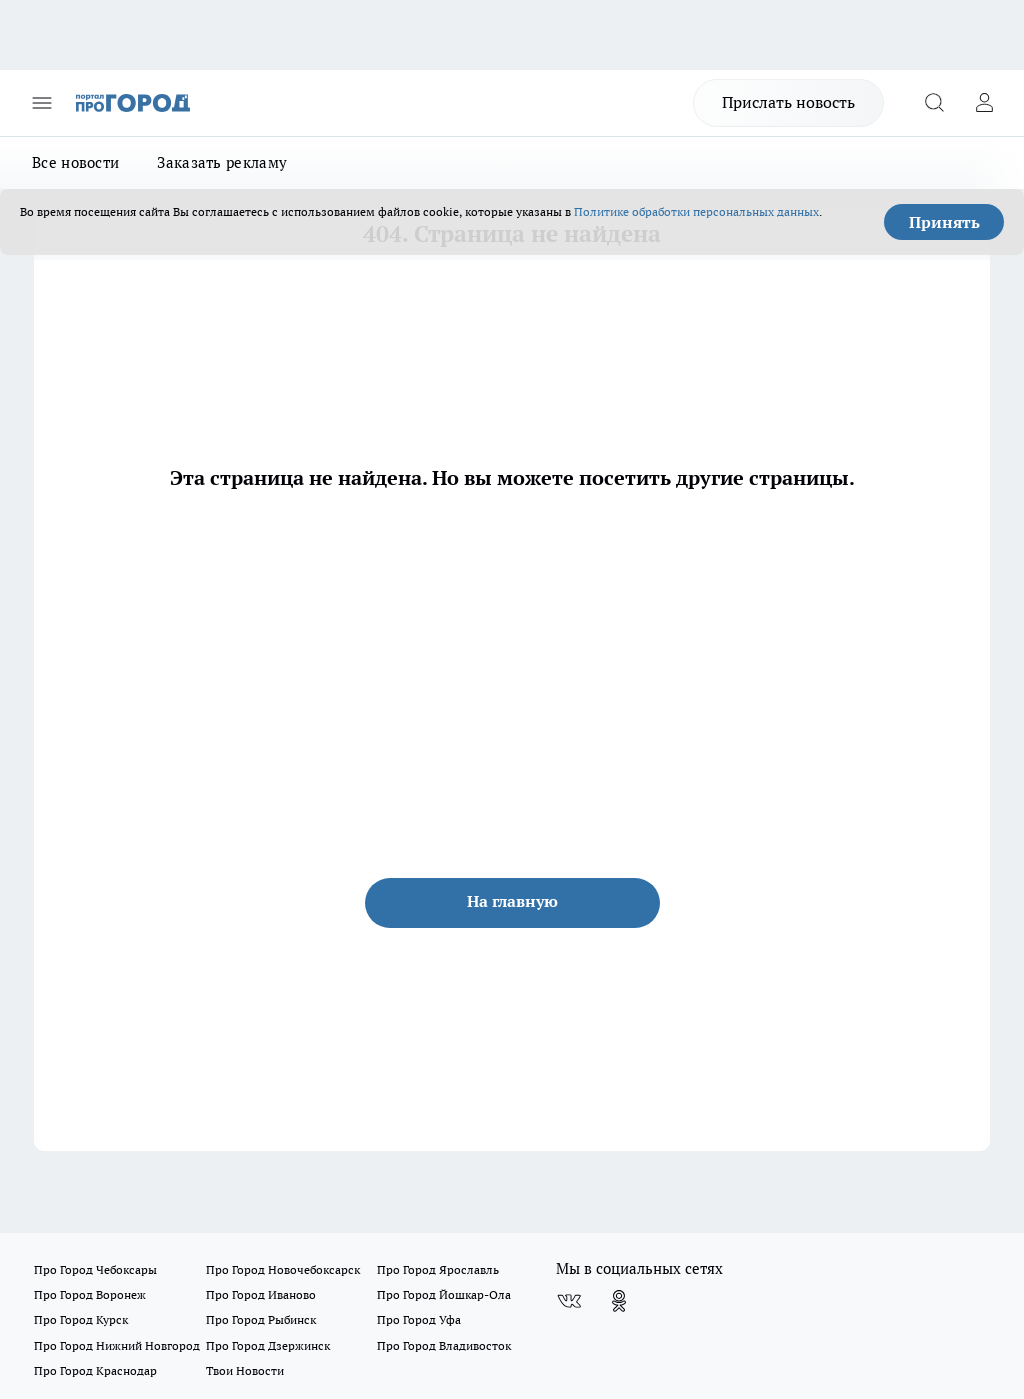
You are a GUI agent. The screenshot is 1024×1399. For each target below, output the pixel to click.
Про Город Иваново (261, 1294)
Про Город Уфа (419, 1319)
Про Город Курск (81, 1319)
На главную (512, 901)
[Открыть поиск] (934, 103)
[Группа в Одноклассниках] (619, 1301)
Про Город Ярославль (438, 1269)
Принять (944, 222)
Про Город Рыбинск (261, 1319)
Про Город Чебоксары (95, 1269)
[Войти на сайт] (984, 103)
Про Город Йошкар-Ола (444, 1294)
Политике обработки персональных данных (696, 211)
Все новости (75, 162)
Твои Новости (245, 1370)
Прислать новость (788, 102)
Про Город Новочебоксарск (283, 1269)
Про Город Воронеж (90, 1294)
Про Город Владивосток (444, 1345)
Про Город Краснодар (95, 1370)
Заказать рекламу (222, 162)
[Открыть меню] (42, 103)
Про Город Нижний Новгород (117, 1345)
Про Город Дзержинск (268, 1345)
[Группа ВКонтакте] (569, 1301)
